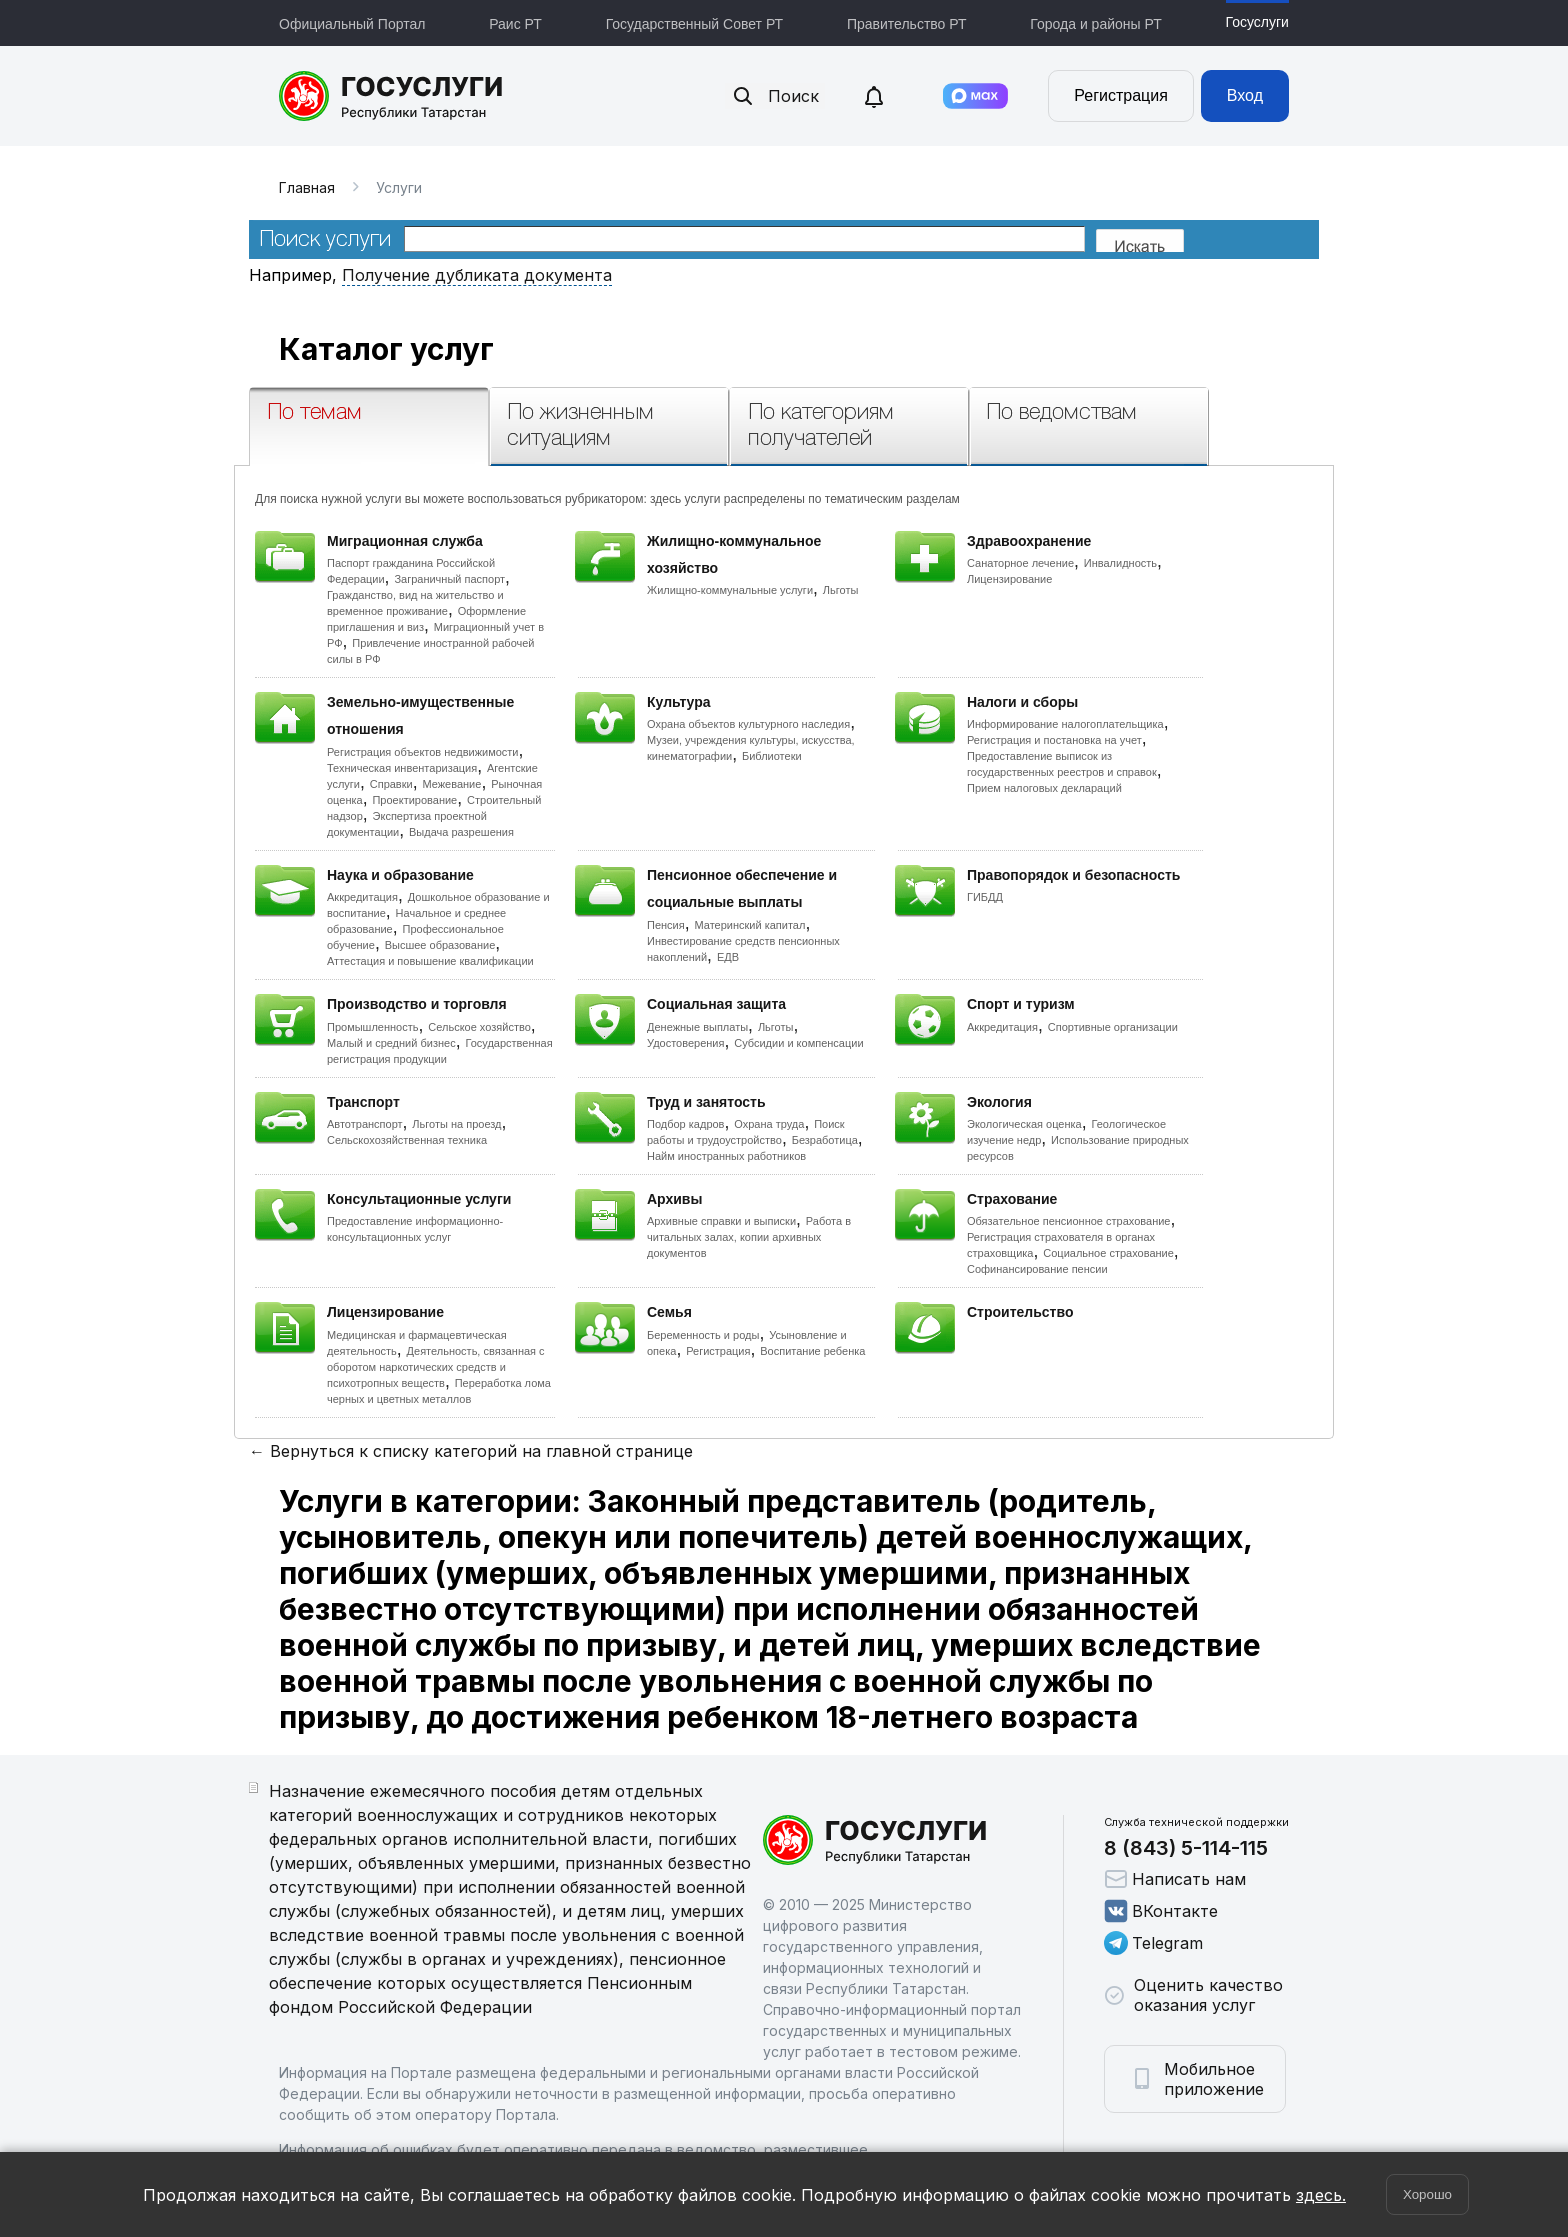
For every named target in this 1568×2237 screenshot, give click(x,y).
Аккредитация (362, 897)
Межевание (451, 784)
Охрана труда (769, 1124)
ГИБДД (985, 897)
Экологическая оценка (1024, 1124)
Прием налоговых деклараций (1044, 788)
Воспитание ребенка (812, 1351)
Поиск (775, 96)
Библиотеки (772, 756)
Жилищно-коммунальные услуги (730, 590)
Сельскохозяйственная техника (407, 1140)
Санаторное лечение (1020, 563)
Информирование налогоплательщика (1065, 724)
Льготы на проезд (456, 1124)
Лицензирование (1009, 579)
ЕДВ (728, 957)
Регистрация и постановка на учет (1054, 740)
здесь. (1321, 2195)
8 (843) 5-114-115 (1186, 1848)
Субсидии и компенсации (798, 1043)
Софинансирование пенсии (1037, 1269)
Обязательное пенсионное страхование (1068, 1221)
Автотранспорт (365, 1124)
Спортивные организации (1113, 1027)
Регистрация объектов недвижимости (423, 752)
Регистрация (1121, 95)
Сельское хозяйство (479, 1027)
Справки (391, 784)
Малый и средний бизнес (391, 1043)
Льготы (841, 590)
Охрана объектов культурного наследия (748, 724)
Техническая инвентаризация (402, 768)
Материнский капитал (749, 925)
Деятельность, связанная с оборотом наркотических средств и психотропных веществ (436, 1367)
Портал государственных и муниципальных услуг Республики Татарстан (391, 96)
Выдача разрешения (461, 832)
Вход (1245, 95)
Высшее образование (440, 945)
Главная (307, 187)
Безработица (825, 1140)
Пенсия (666, 925)
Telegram (1153, 1943)
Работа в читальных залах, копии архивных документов (749, 1237)
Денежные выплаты (697, 1027)
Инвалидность (1120, 563)
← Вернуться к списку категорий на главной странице (471, 1451)
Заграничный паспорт (449, 579)
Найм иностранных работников (726, 1156)
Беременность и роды (703, 1335)
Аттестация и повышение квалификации (430, 961)
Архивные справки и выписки (721, 1221)
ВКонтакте (1161, 1911)
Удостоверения (685, 1043)
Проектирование (414, 800)
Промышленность (373, 1027)
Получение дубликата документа (477, 275)
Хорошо (1427, 2194)
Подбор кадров (685, 1124)
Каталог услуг (386, 349)
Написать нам (1175, 1879)
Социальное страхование (1108, 1253)
